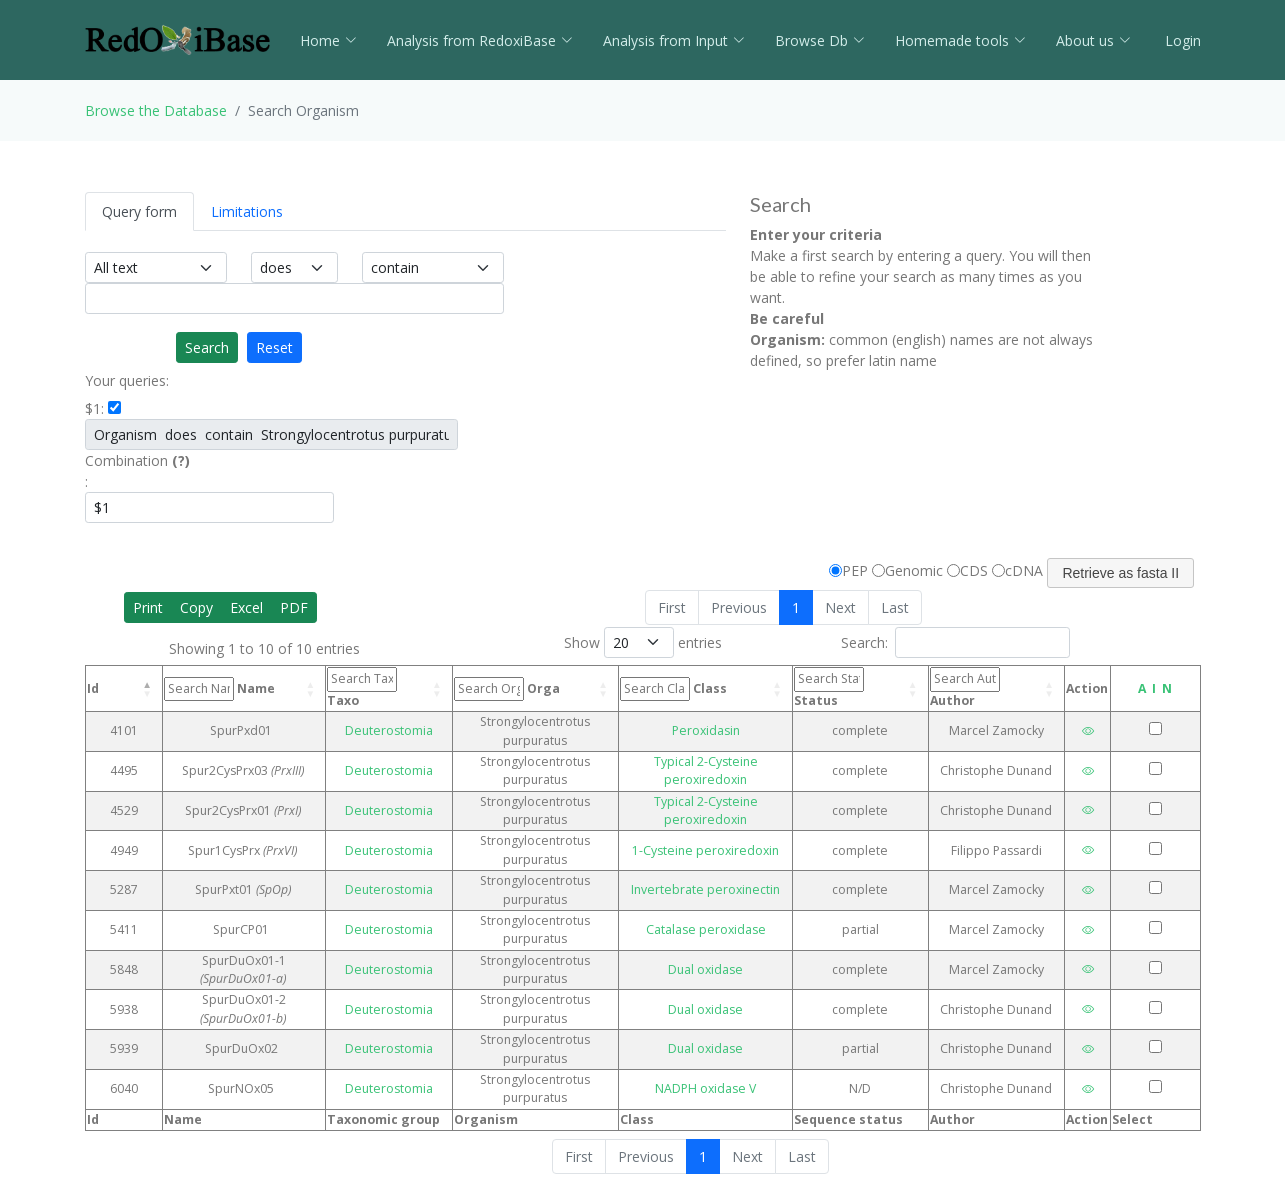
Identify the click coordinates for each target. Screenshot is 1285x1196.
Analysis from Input (674, 40)
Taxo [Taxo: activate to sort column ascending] (362, 687)
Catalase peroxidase (706, 929)
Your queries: (127, 380)
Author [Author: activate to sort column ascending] (965, 687)
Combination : (137, 471)
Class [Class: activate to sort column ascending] (673, 689)
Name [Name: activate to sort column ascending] (219, 689)
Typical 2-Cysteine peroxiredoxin (706, 770)
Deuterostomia (389, 730)
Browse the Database (156, 110)
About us (1093, 40)
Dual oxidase (705, 969)
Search (207, 347)
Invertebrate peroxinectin (705, 889)
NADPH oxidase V (705, 1088)
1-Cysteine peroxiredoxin (705, 850)
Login (1181, 40)
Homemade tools (960, 40)
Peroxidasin (706, 730)
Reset (274, 347)
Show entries (643, 642)
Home (328, 40)
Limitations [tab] (247, 211)
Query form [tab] (139, 211)
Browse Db (820, 40)
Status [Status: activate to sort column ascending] (829, 687)
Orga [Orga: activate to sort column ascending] (507, 689)
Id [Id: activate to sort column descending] (93, 688)
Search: (955, 642)
